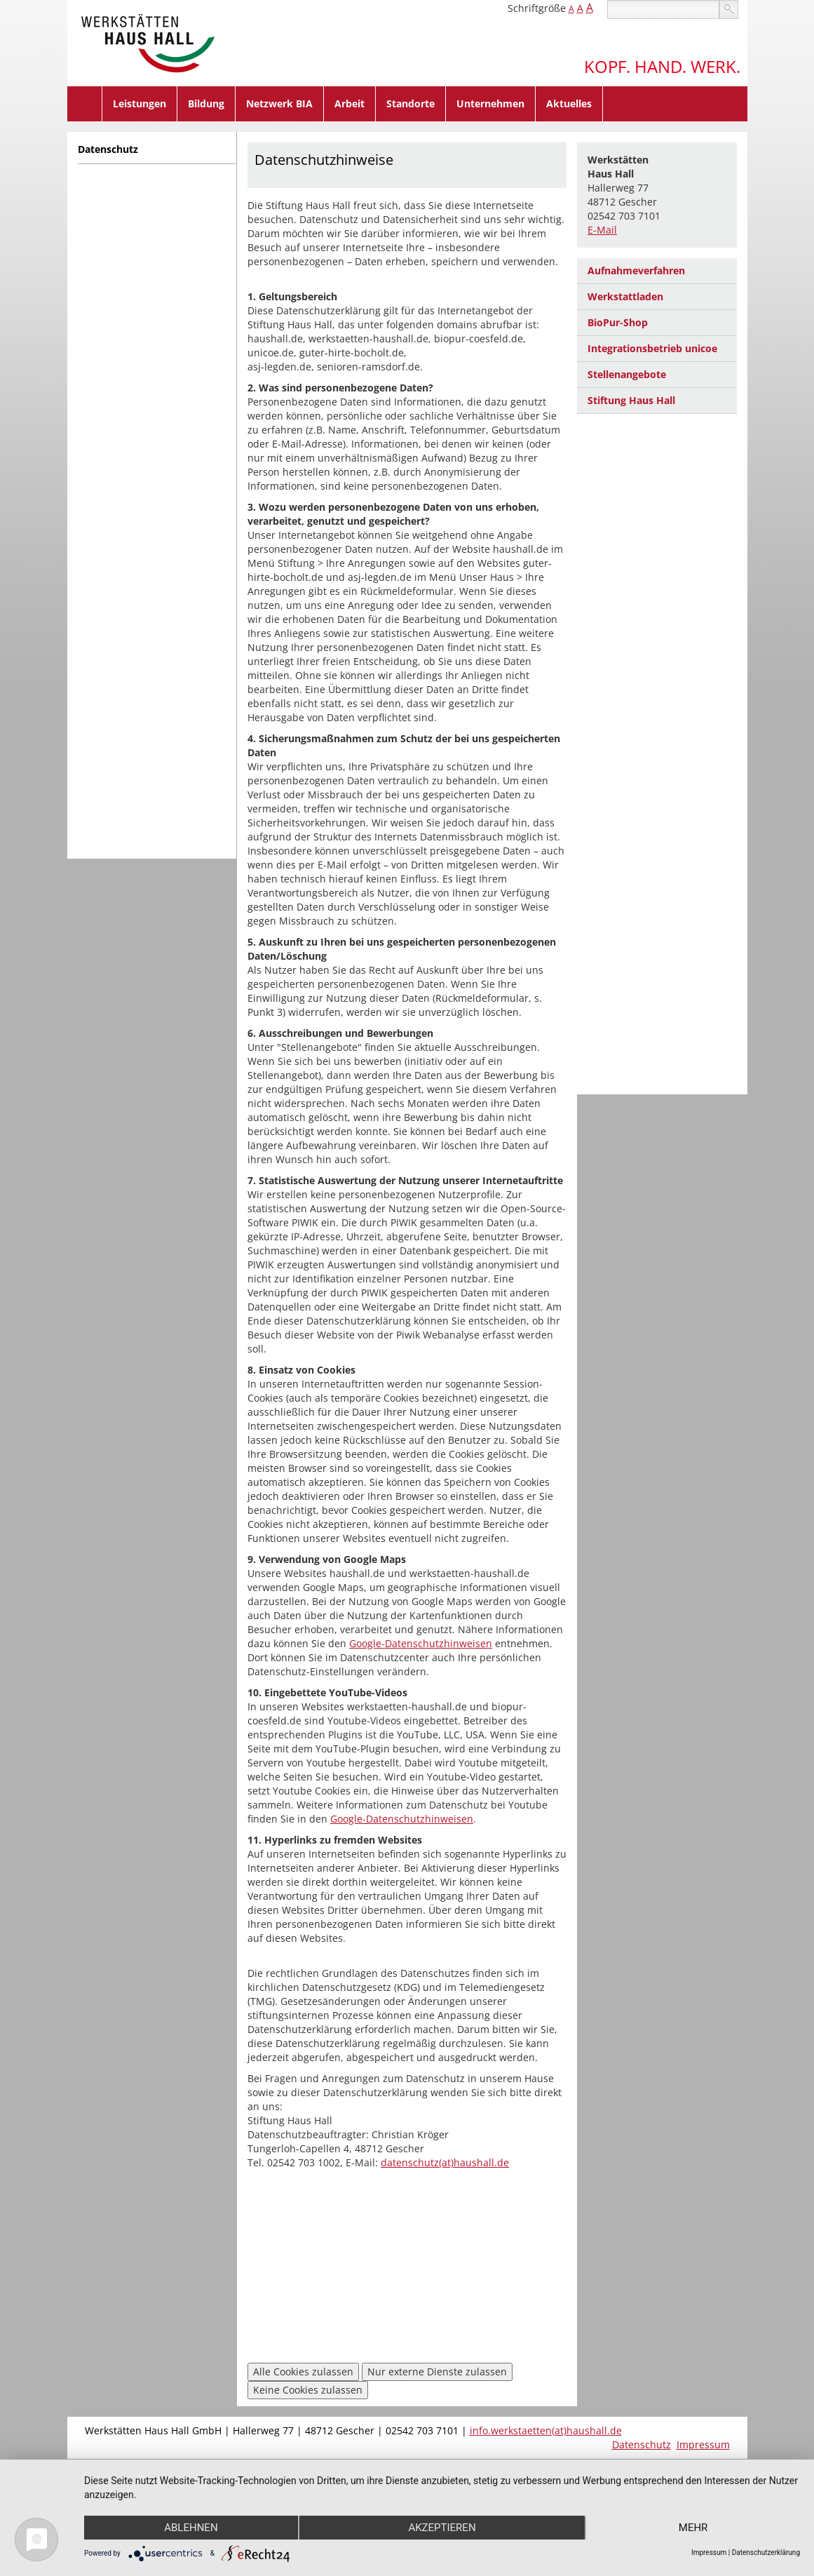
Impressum (703, 2444)
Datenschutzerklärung (766, 2552)
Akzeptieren (441, 2527)
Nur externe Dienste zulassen (437, 2371)
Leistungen (139, 103)
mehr (693, 2527)
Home (84, 103)
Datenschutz (108, 149)
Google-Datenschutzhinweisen (420, 1643)
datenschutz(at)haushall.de (445, 2162)
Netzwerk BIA (279, 103)
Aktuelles (569, 103)
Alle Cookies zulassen (303, 2371)
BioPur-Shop (618, 322)
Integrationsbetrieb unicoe (652, 348)
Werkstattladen (625, 296)
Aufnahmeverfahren (636, 270)
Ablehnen (190, 2527)
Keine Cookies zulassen (307, 2389)
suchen (728, 9)
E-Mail (602, 229)
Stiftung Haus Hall (631, 400)
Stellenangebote (627, 374)
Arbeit (349, 103)
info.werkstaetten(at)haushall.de (546, 2430)
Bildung (206, 103)
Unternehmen (490, 103)
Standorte (410, 103)
